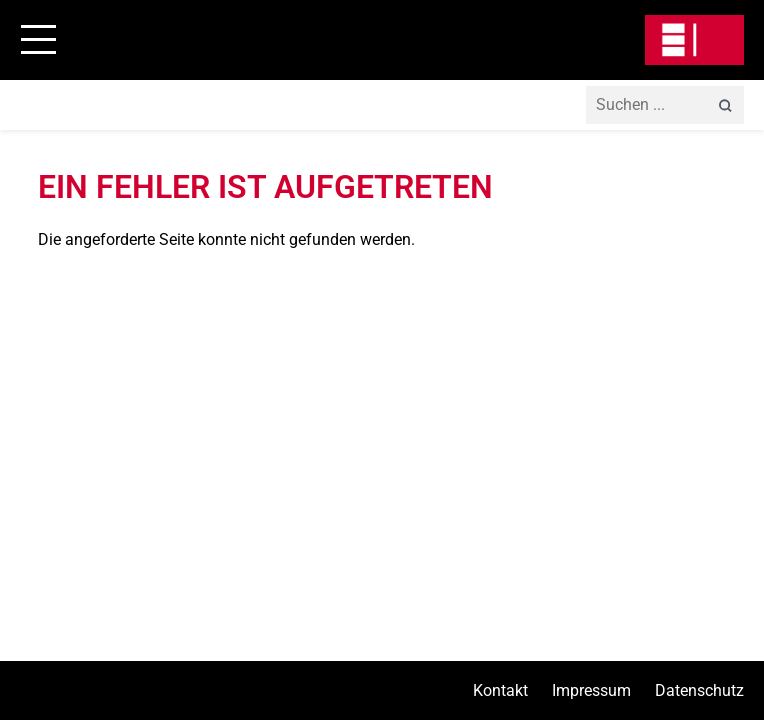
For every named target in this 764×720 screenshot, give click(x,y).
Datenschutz (699, 690)
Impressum (591, 690)
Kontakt (500, 690)
